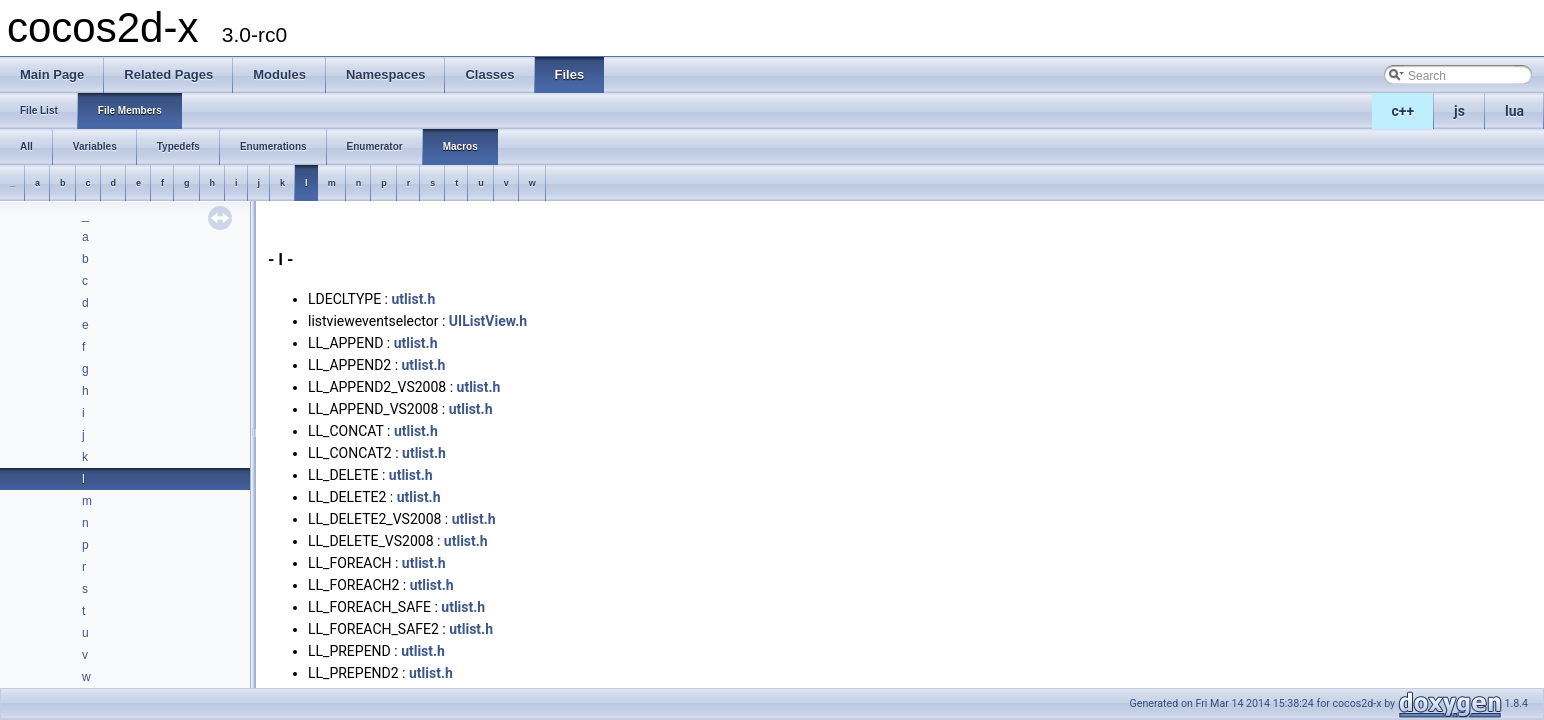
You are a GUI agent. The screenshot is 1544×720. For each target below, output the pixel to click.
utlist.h (413, 299)
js (1459, 111)
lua (1514, 111)
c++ (1403, 111)
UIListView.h (488, 321)
